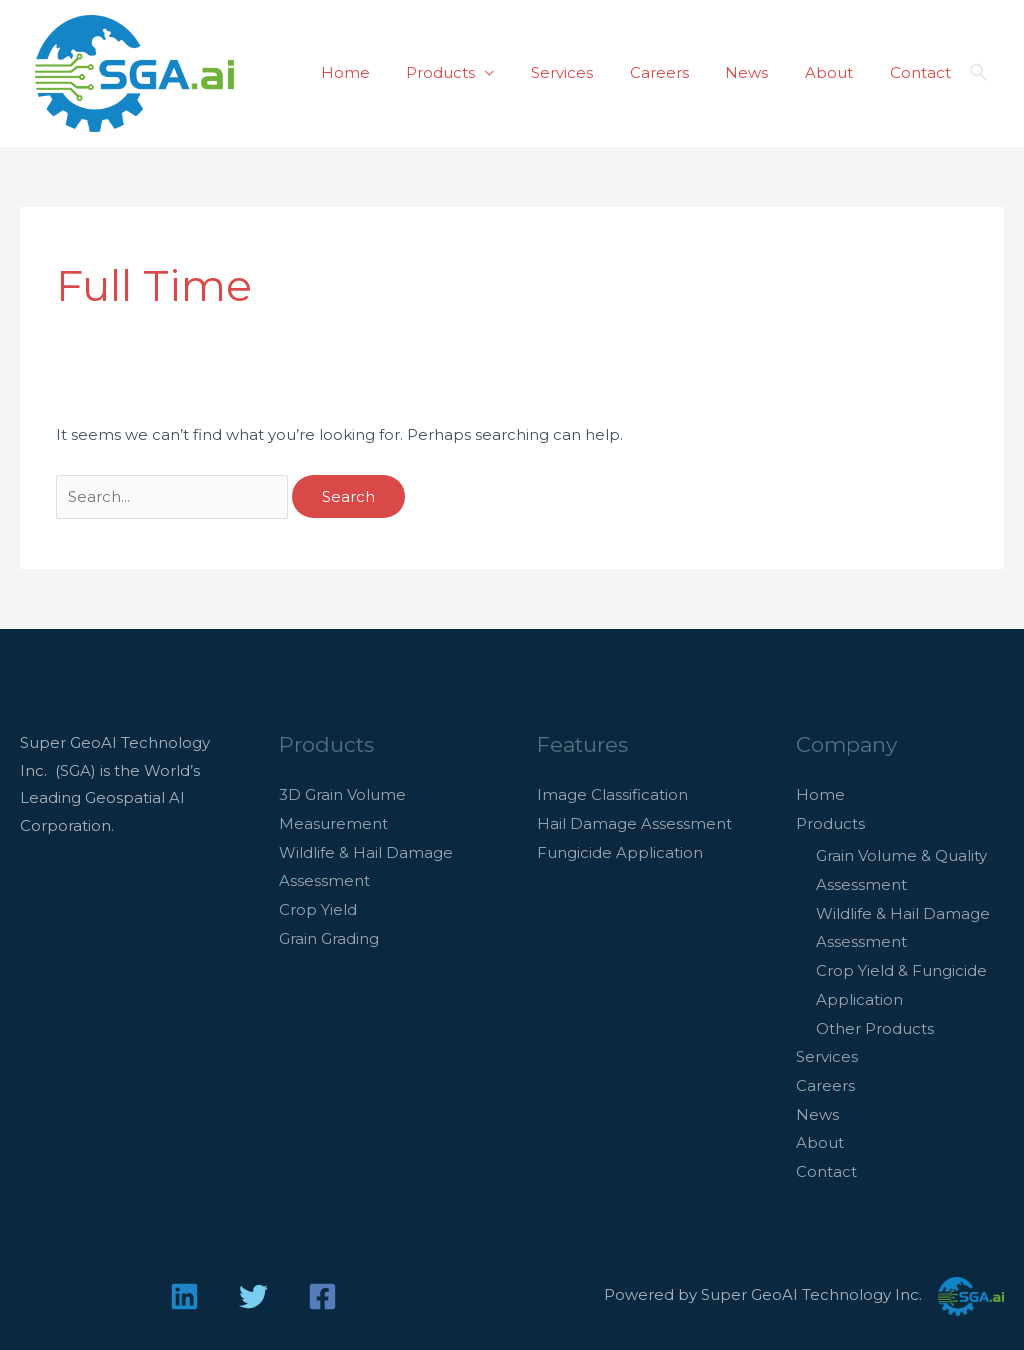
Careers (682, 72)
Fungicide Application (620, 850)
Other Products (875, 1021)
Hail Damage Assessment (634, 822)
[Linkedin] (184, 1284)
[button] (979, 73)
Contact (923, 72)
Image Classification (612, 794)
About (839, 72)
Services (592, 72)
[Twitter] (253, 1284)
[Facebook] (322, 1284)
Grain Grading (329, 933)
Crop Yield (318, 906)
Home (388, 72)
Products (477, 72)
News (763, 72)
